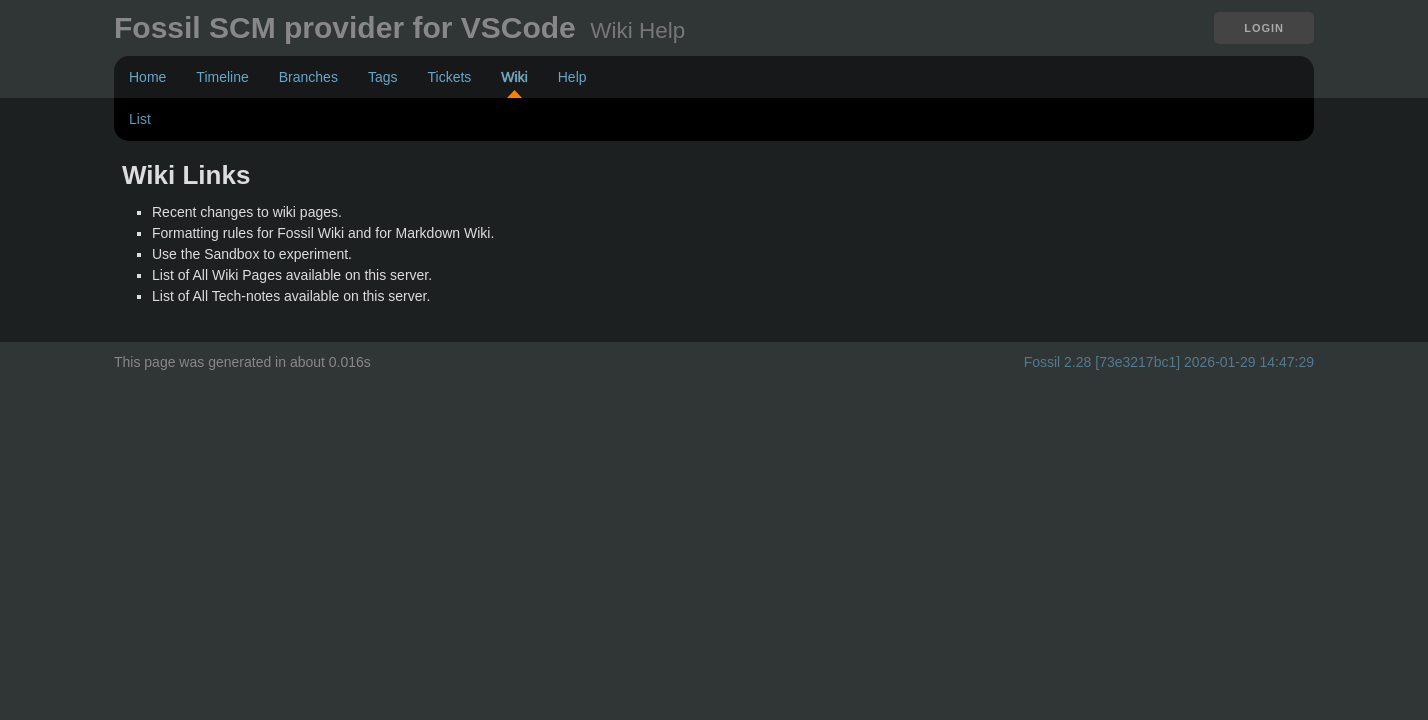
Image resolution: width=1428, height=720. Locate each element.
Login (1264, 28)
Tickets (449, 77)
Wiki (514, 77)
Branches (308, 77)
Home (147, 77)
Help (572, 77)
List (140, 119)
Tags (383, 77)
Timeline (222, 77)
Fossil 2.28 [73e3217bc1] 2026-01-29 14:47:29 (1169, 362)
